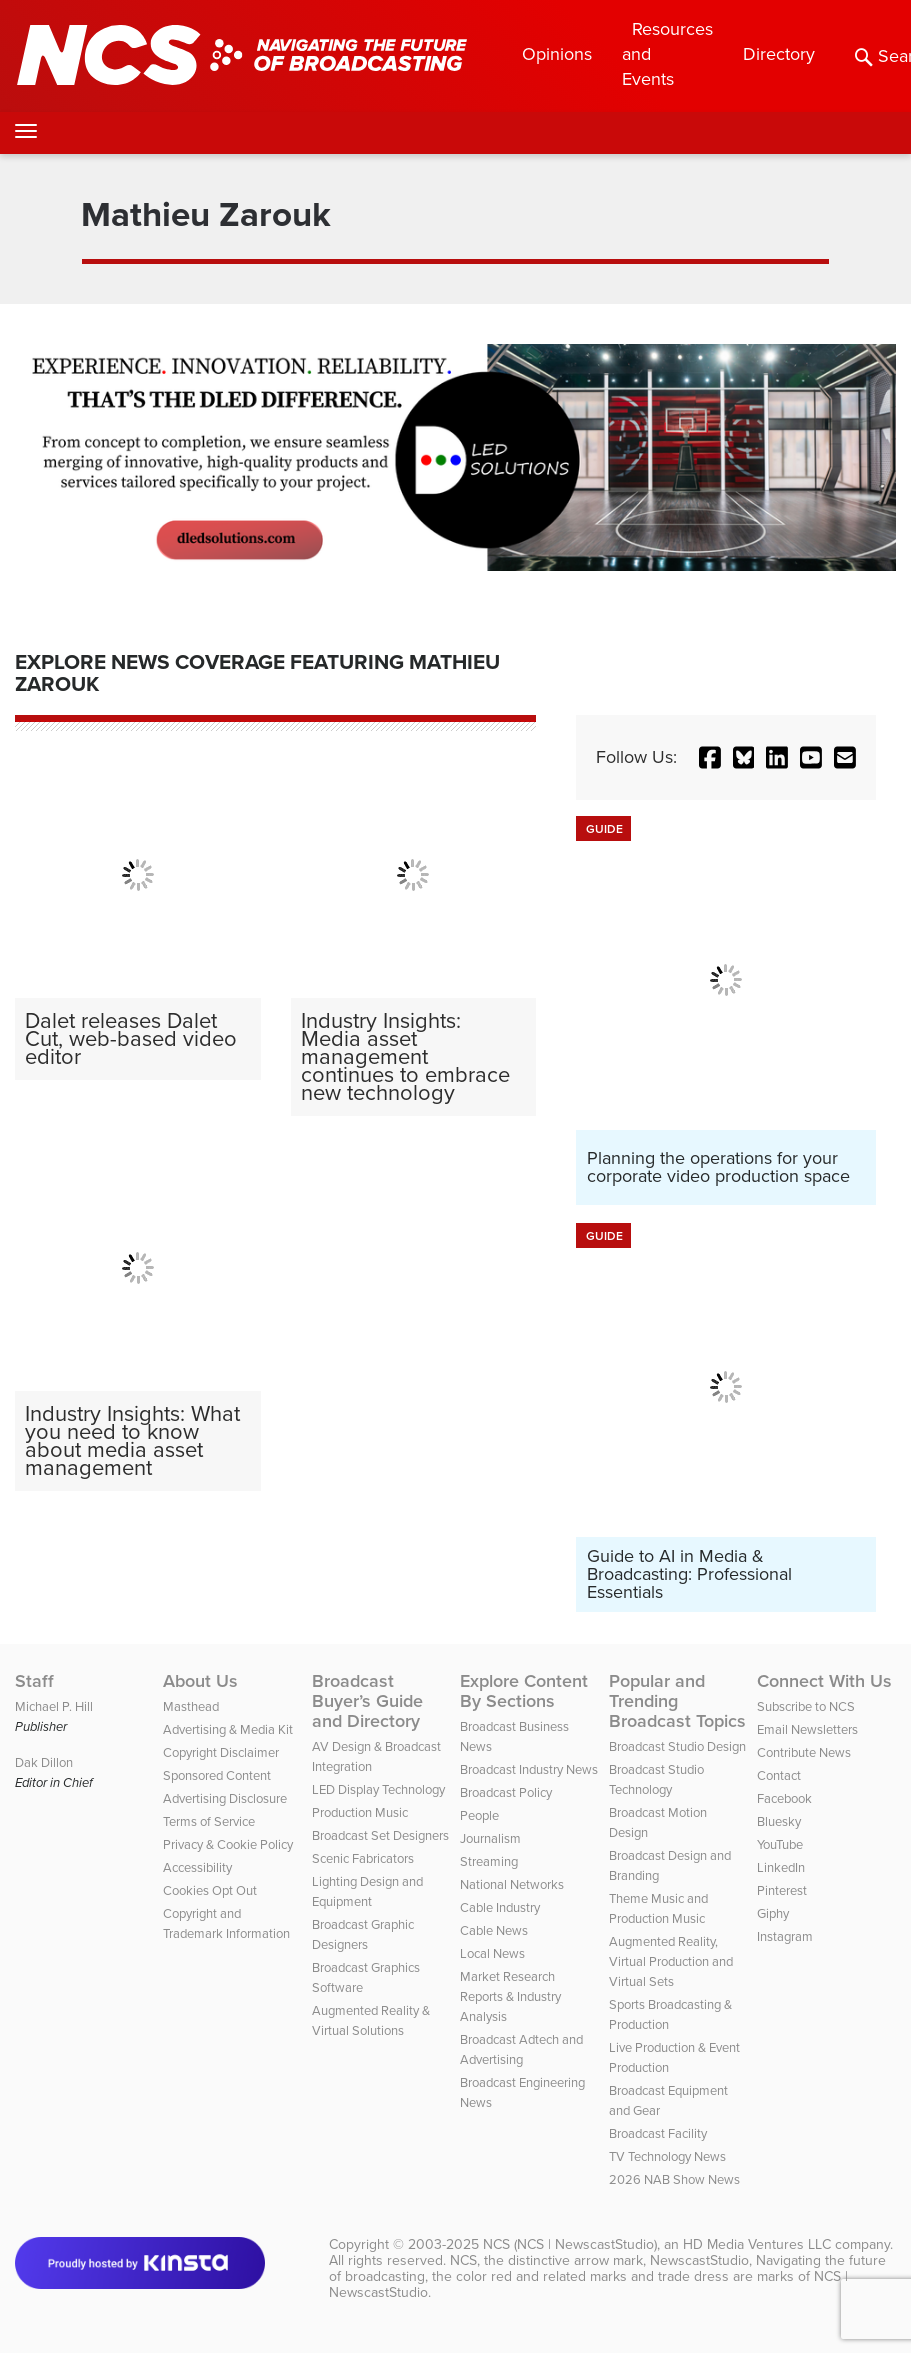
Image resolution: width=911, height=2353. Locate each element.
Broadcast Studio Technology (656, 1779)
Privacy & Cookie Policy (228, 1844)
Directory (779, 54)
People (479, 1815)
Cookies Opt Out (210, 1890)
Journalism (490, 1838)
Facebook (784, 1798)
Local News (492, 1953)
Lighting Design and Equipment (367, 1891)
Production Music (360, 1812)
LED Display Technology (378, 1789)
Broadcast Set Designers (380, 1835)
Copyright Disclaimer (221, 1752)
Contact (779, 1775)
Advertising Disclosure (225, 1798)
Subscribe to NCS (806, 1706)
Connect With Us (824, 1681)
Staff (34, 1681)
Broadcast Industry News (529, 1769)
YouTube (780, 1844)
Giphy (773, 1913)
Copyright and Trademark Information (226, 1923)
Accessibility (197, 1867)
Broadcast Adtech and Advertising (521, 2049)
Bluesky (779, 1821)
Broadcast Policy (506, 1792)
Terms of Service (209, 1821)
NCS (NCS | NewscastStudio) (570, 2244)
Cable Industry (500, 1907)
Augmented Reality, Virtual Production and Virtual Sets (671, 1961)
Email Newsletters (807, 1729)
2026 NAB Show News (674, 2179)
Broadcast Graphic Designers (363, 1934)
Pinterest (782, 1890)
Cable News (494, 1930)
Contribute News (804, 1752)
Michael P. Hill (54, 1706)
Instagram (785, 1936)
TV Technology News (667, 2156)
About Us (200, 1681)
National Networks (512, 1884)
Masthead (191, 1706)
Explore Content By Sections (524, 1691)
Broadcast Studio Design (677, 1746)
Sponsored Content (217, 1775)
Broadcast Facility (658, 2133)
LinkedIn (781, 1867)
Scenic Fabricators (363, 1858)
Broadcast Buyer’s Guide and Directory (367, 1701)
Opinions (557, 54)
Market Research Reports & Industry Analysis (510, 1996)
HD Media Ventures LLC (757, 2244)
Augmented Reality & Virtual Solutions (371, 2020)
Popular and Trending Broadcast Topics (677, 1701)
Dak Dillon (44, 1762)
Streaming (489, 1861)
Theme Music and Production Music (658, 1908)
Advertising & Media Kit (228, 1729)
